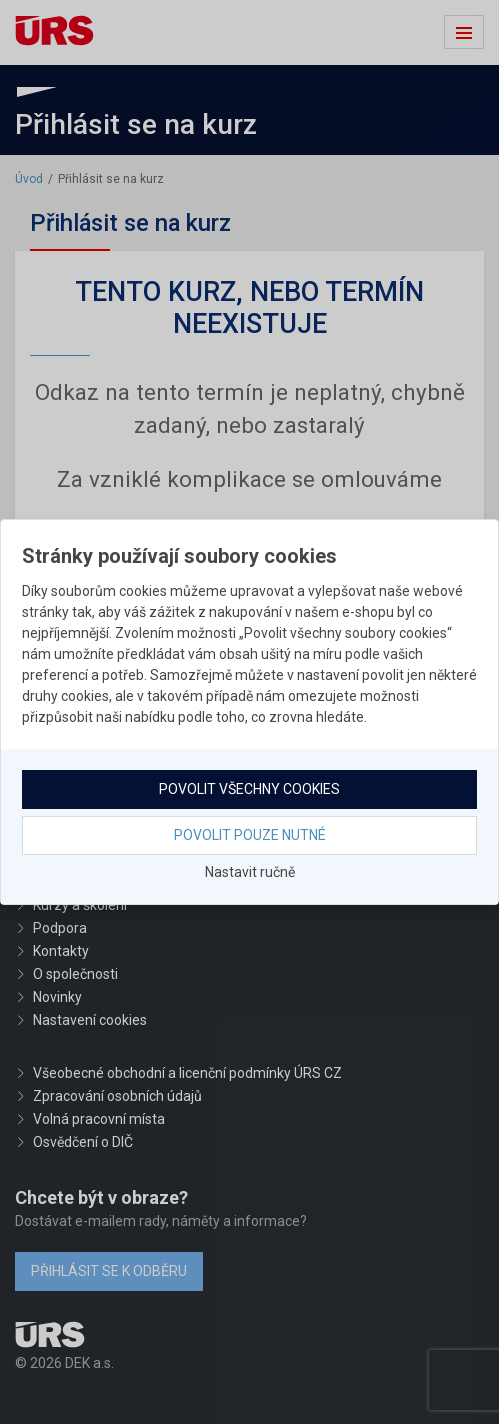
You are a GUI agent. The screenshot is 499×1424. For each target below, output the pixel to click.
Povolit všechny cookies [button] (249, 789)
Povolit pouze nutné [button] (250, 835)
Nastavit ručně (250, 872)
